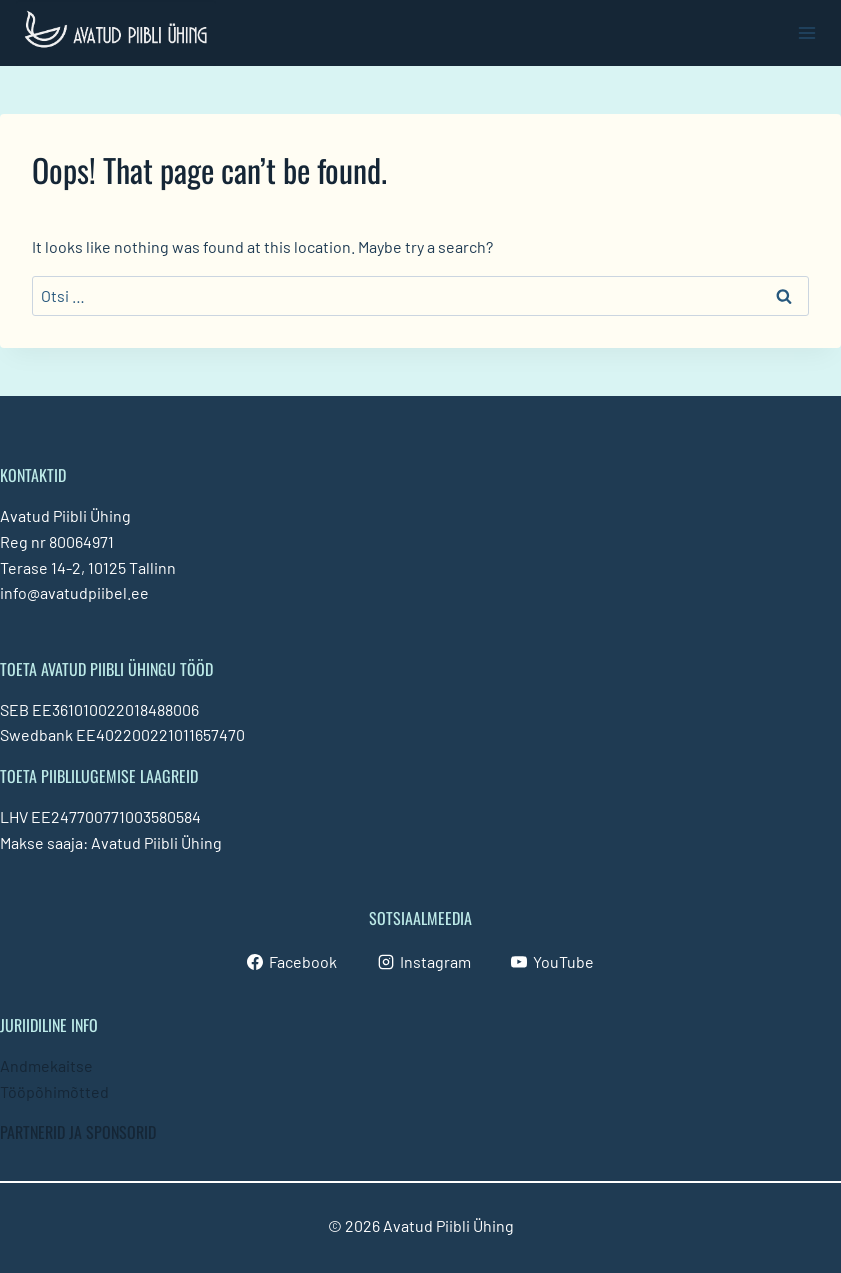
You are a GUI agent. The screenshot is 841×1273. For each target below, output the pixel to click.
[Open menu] (806, 32)
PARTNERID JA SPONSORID (78, 1132)
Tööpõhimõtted (54, 1091)
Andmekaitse (46, 1065)
